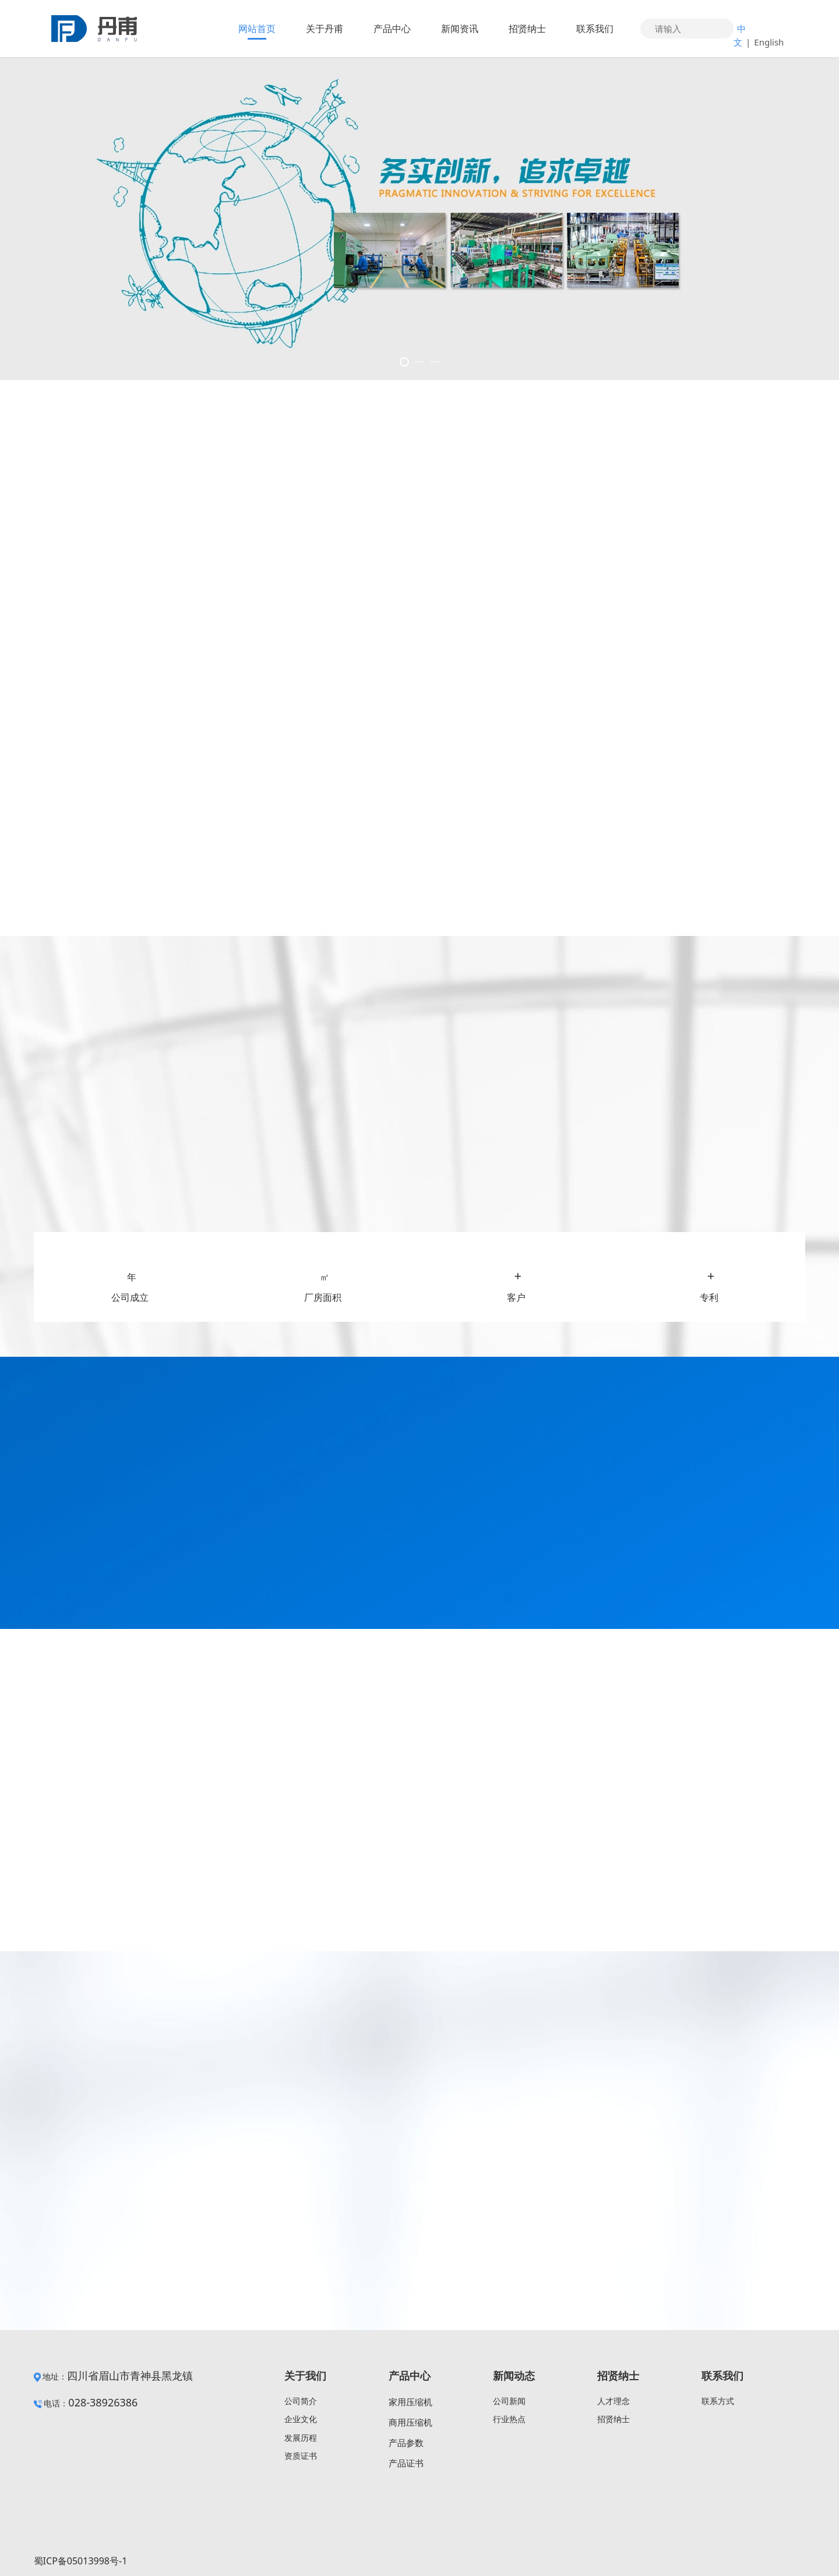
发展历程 (300, 2437)
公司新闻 (509, 2400)
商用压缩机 (410, 2422)
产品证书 (406, 2463)
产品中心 (392, 28)
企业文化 (300, 2418)
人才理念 (613, 2400)
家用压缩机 (410, 2402)
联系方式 (717, 2400)
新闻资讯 (459, 28)
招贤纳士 (527, 28)
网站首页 (257, 28)
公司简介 (300, 2400)
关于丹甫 (324, 28)
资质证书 (300, 2455)
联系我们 (595, 28)
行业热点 (509, 2418)
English (769, 42)
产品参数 (406, 2442)
